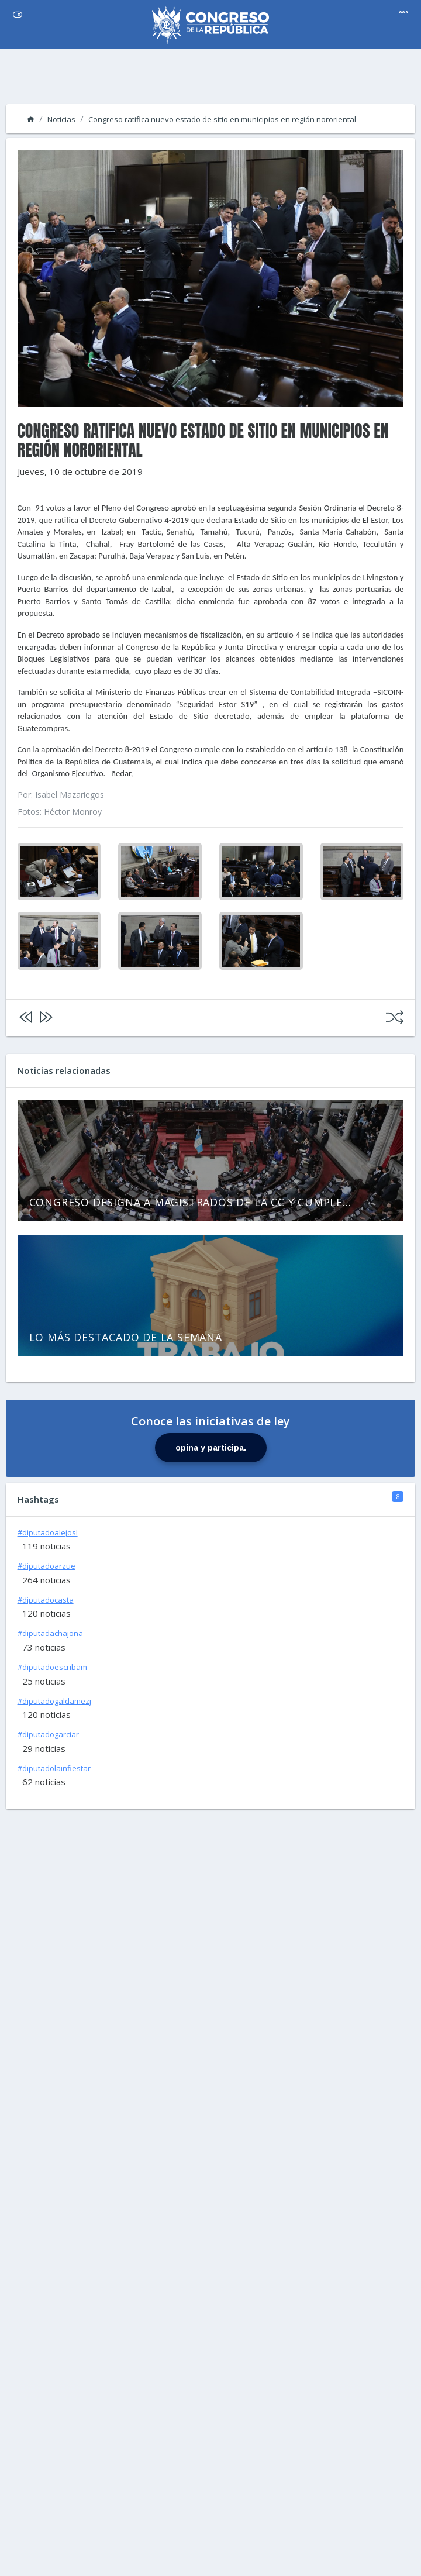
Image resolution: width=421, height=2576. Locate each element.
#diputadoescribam (52, 1667)
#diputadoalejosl (48, 1532)
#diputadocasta (46, 1599)
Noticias (61, 119)
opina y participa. (210, 1447)
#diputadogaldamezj (54, 1701)
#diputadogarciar (48, 1734)
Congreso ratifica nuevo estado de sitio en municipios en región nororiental (222, 119)
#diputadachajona (50, 1633)
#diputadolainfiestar (54, 1768)
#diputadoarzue (46, 1566)
